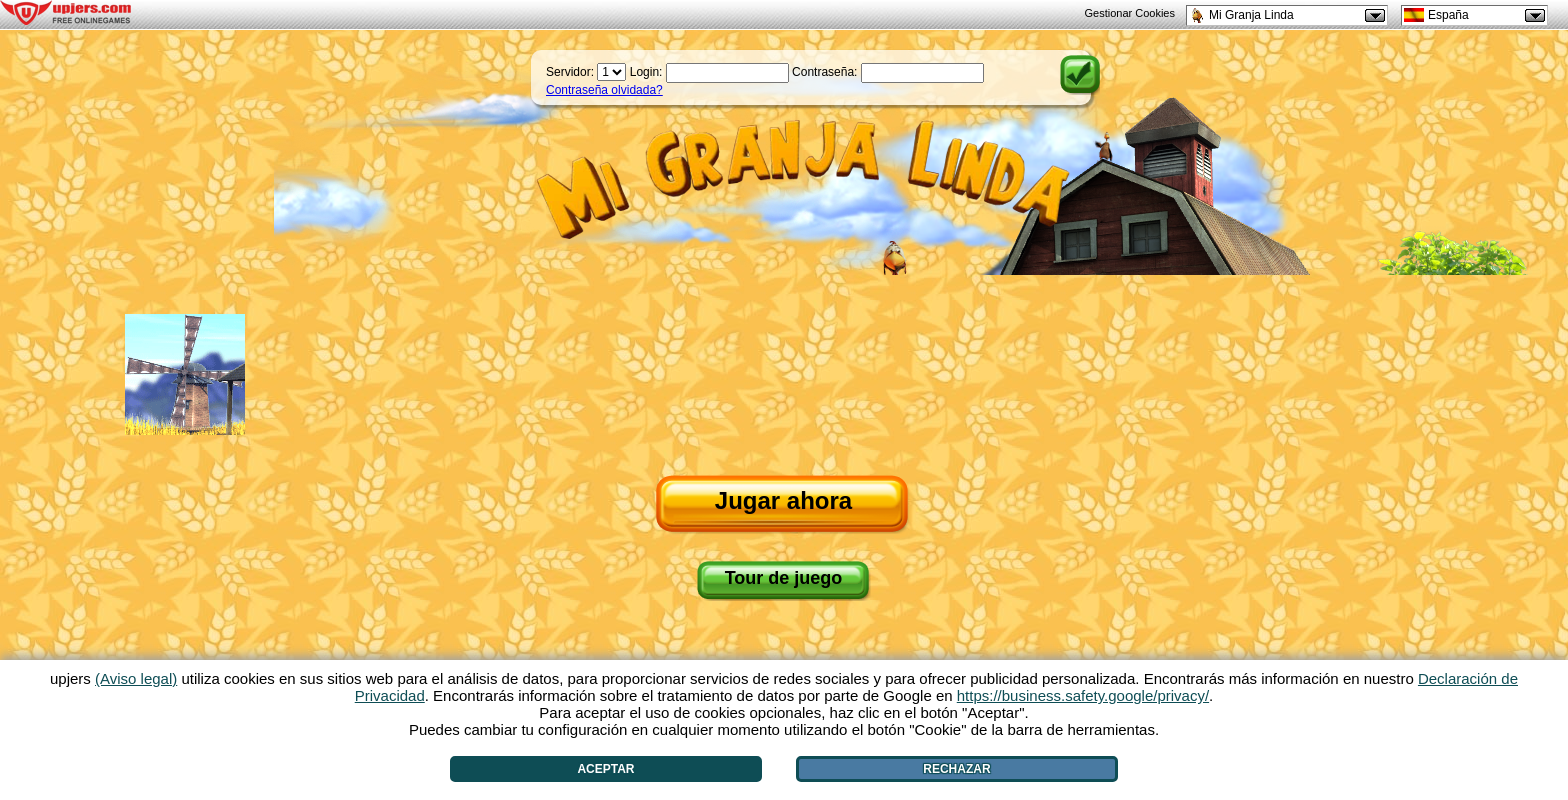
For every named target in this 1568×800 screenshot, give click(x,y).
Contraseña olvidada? (604, 90)
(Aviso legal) (136, 678)
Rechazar (956, 769)
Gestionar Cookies (1130, 13)
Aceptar (605, 769)
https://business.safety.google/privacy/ (1083, 695)
